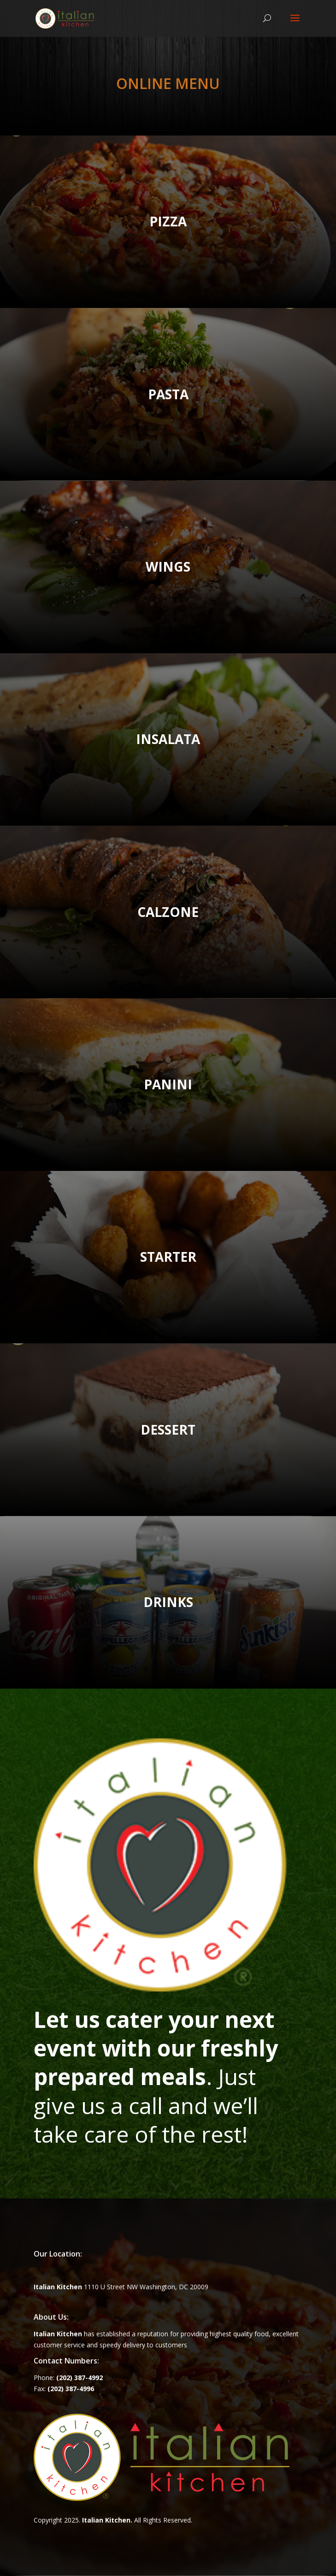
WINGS (168, 566)
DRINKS (168, 1602)
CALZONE (168, 912)
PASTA (168, 394)
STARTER (168, 1256)
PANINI (168, 1084)
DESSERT (168, 1429)
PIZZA (168, 221)
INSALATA (168, 739)
